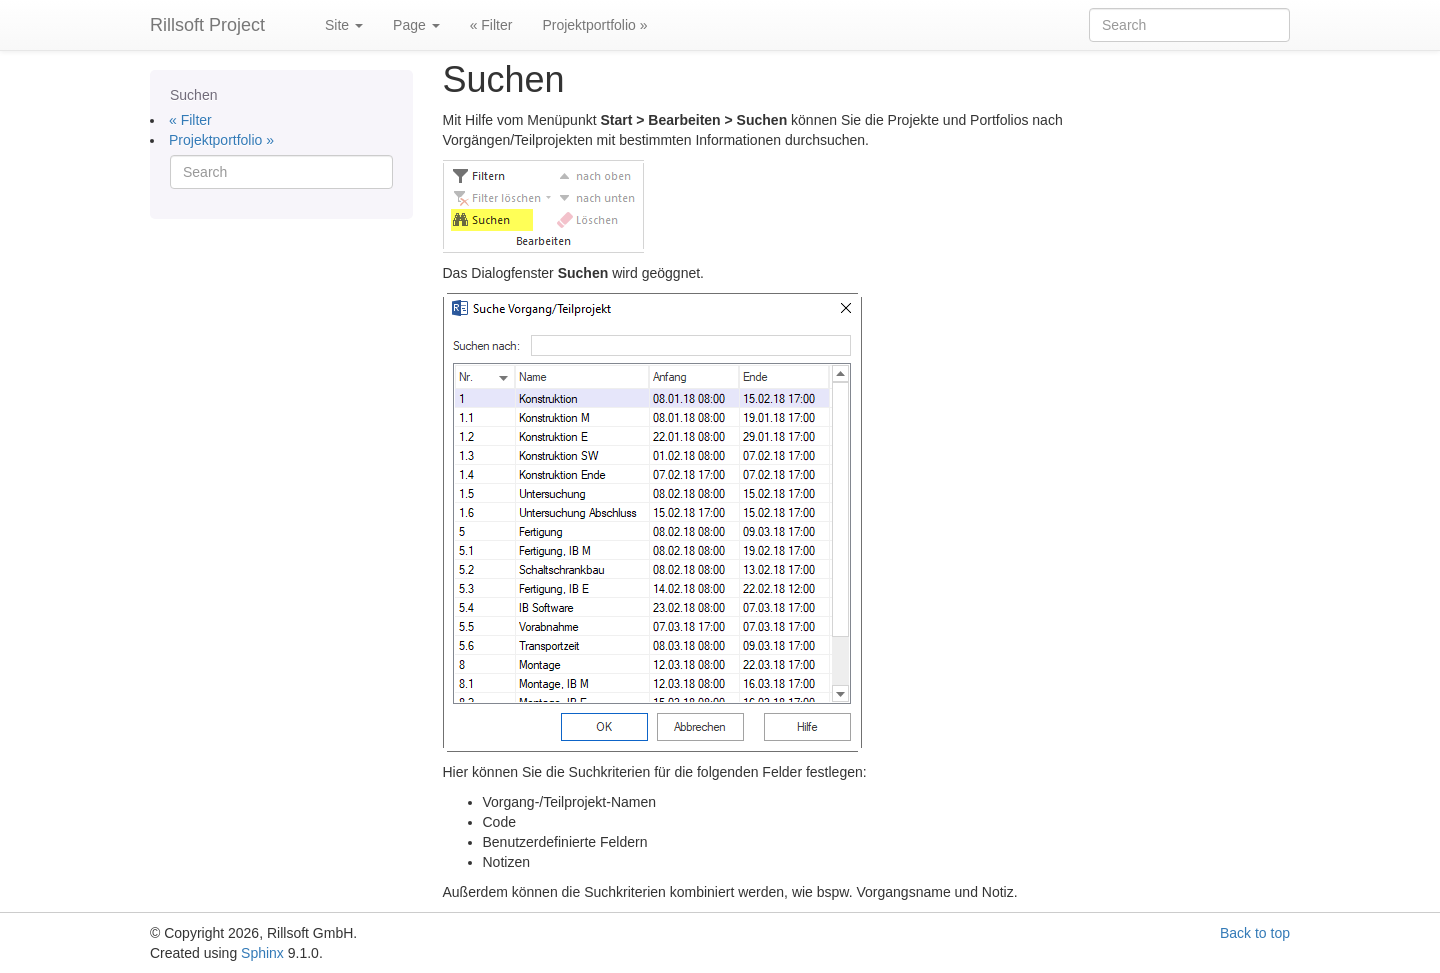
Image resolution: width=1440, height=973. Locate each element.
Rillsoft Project (207, 25)
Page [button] (416, 25)
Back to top (1255, 933)
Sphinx (262, 953)
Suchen (193, 95)
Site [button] (344, 25)
